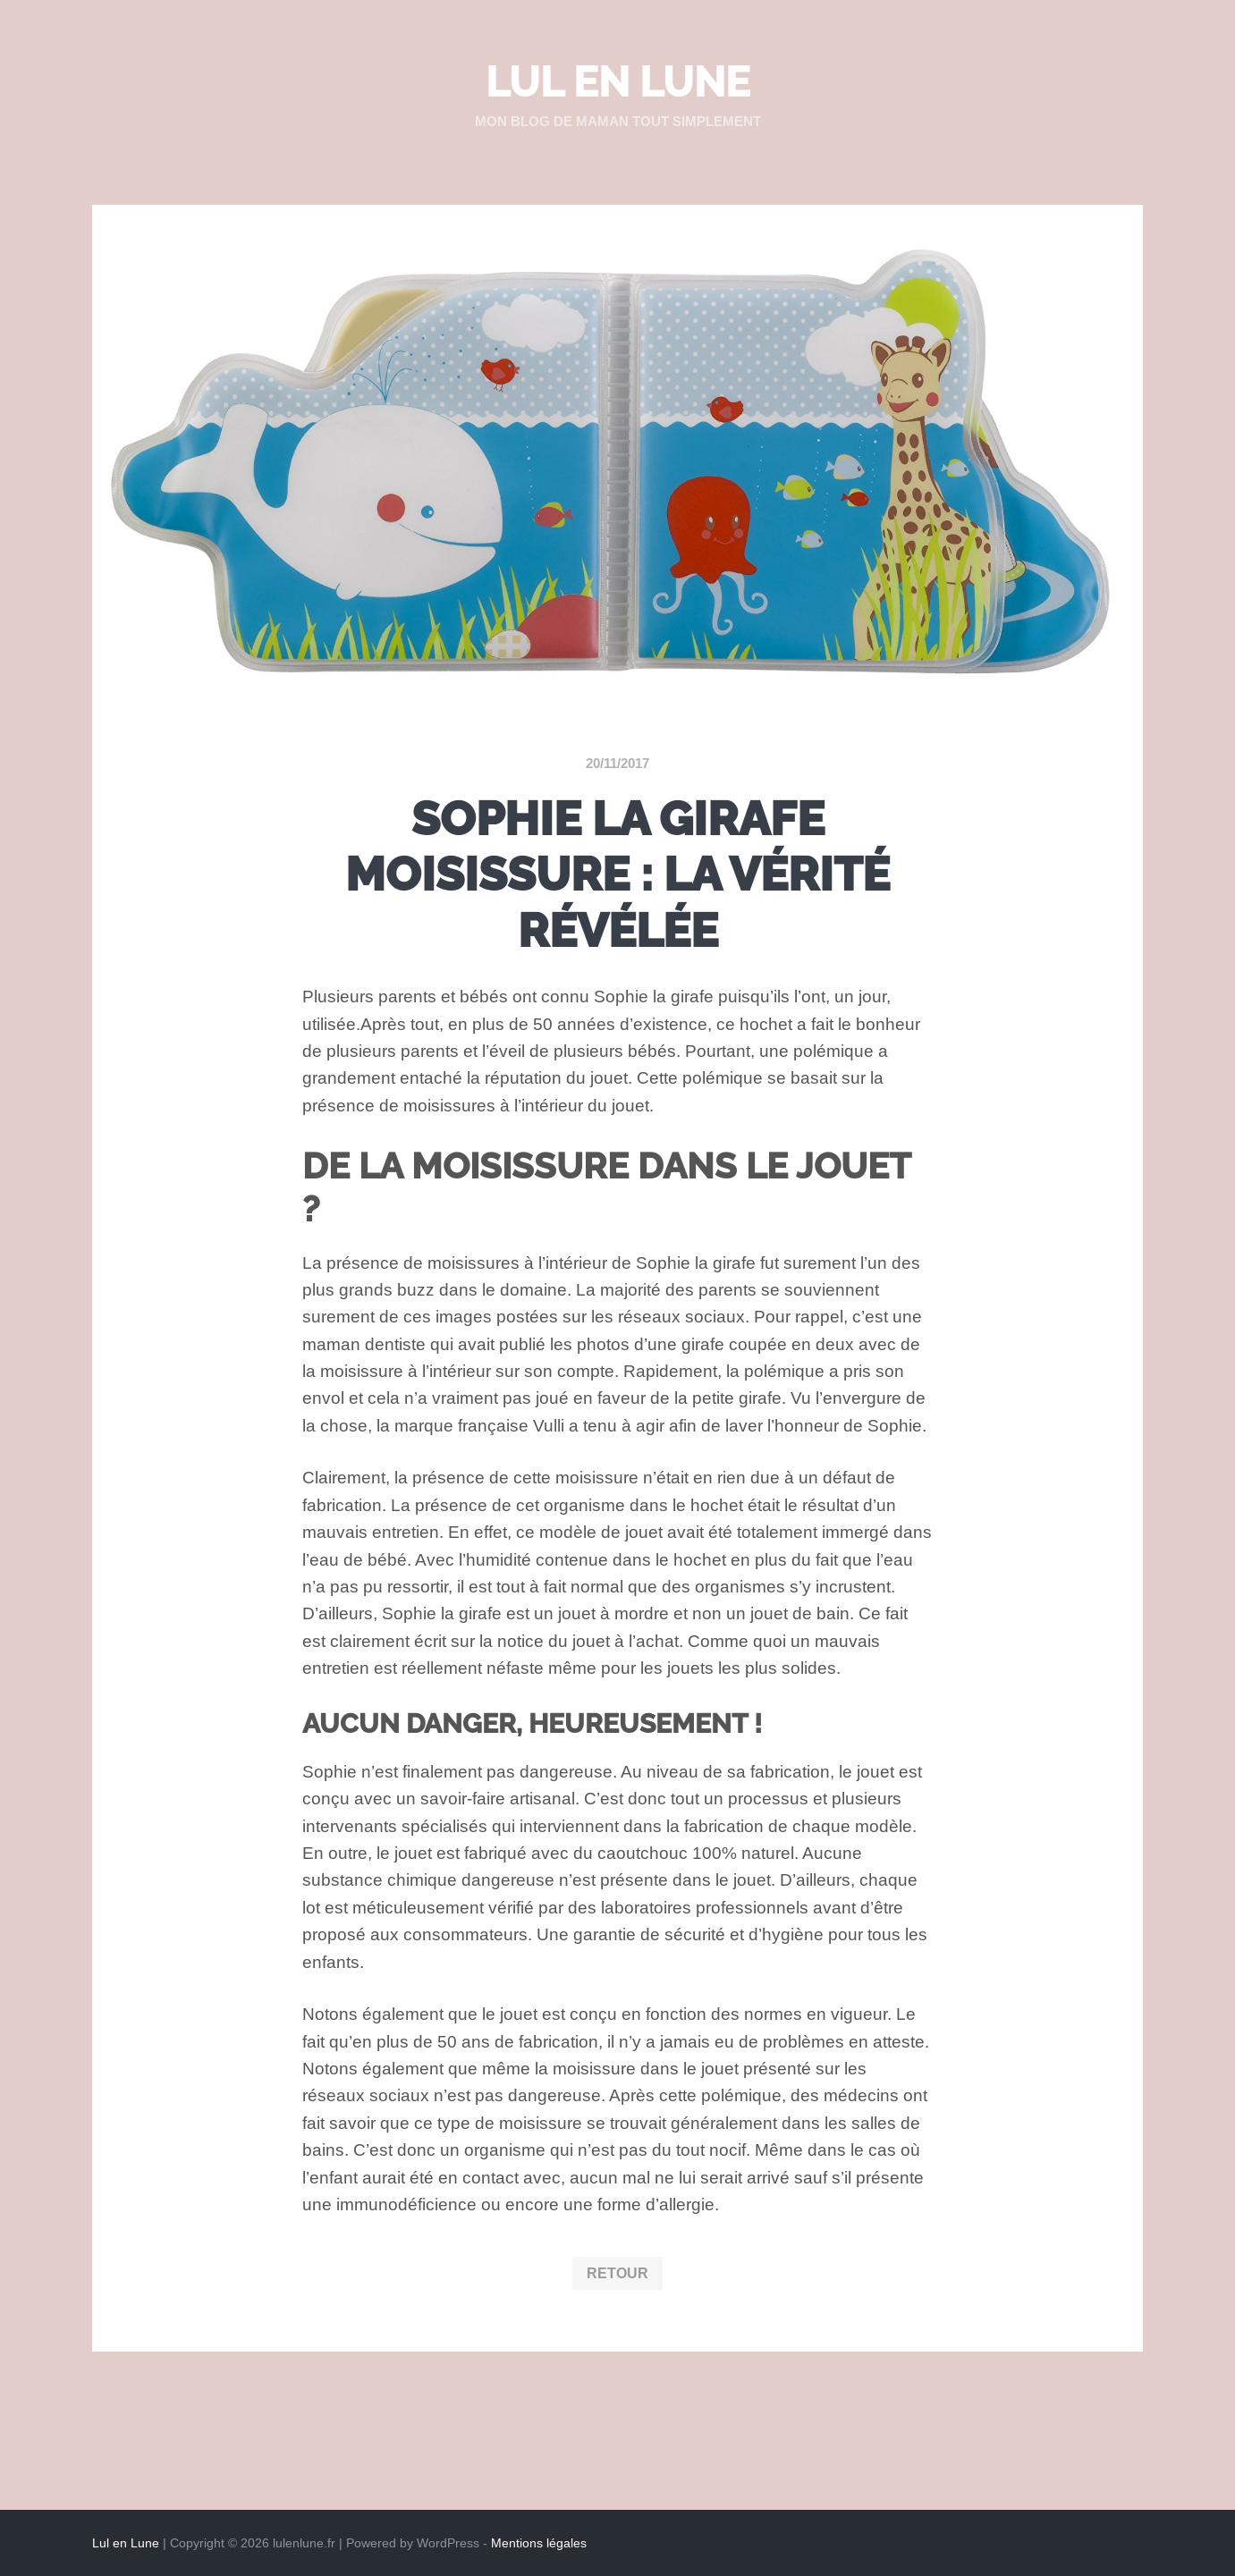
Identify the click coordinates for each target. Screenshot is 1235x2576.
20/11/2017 (617, 763)
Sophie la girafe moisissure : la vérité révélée (617, 874)
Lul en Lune (618, 82)
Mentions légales (539, 2543)
